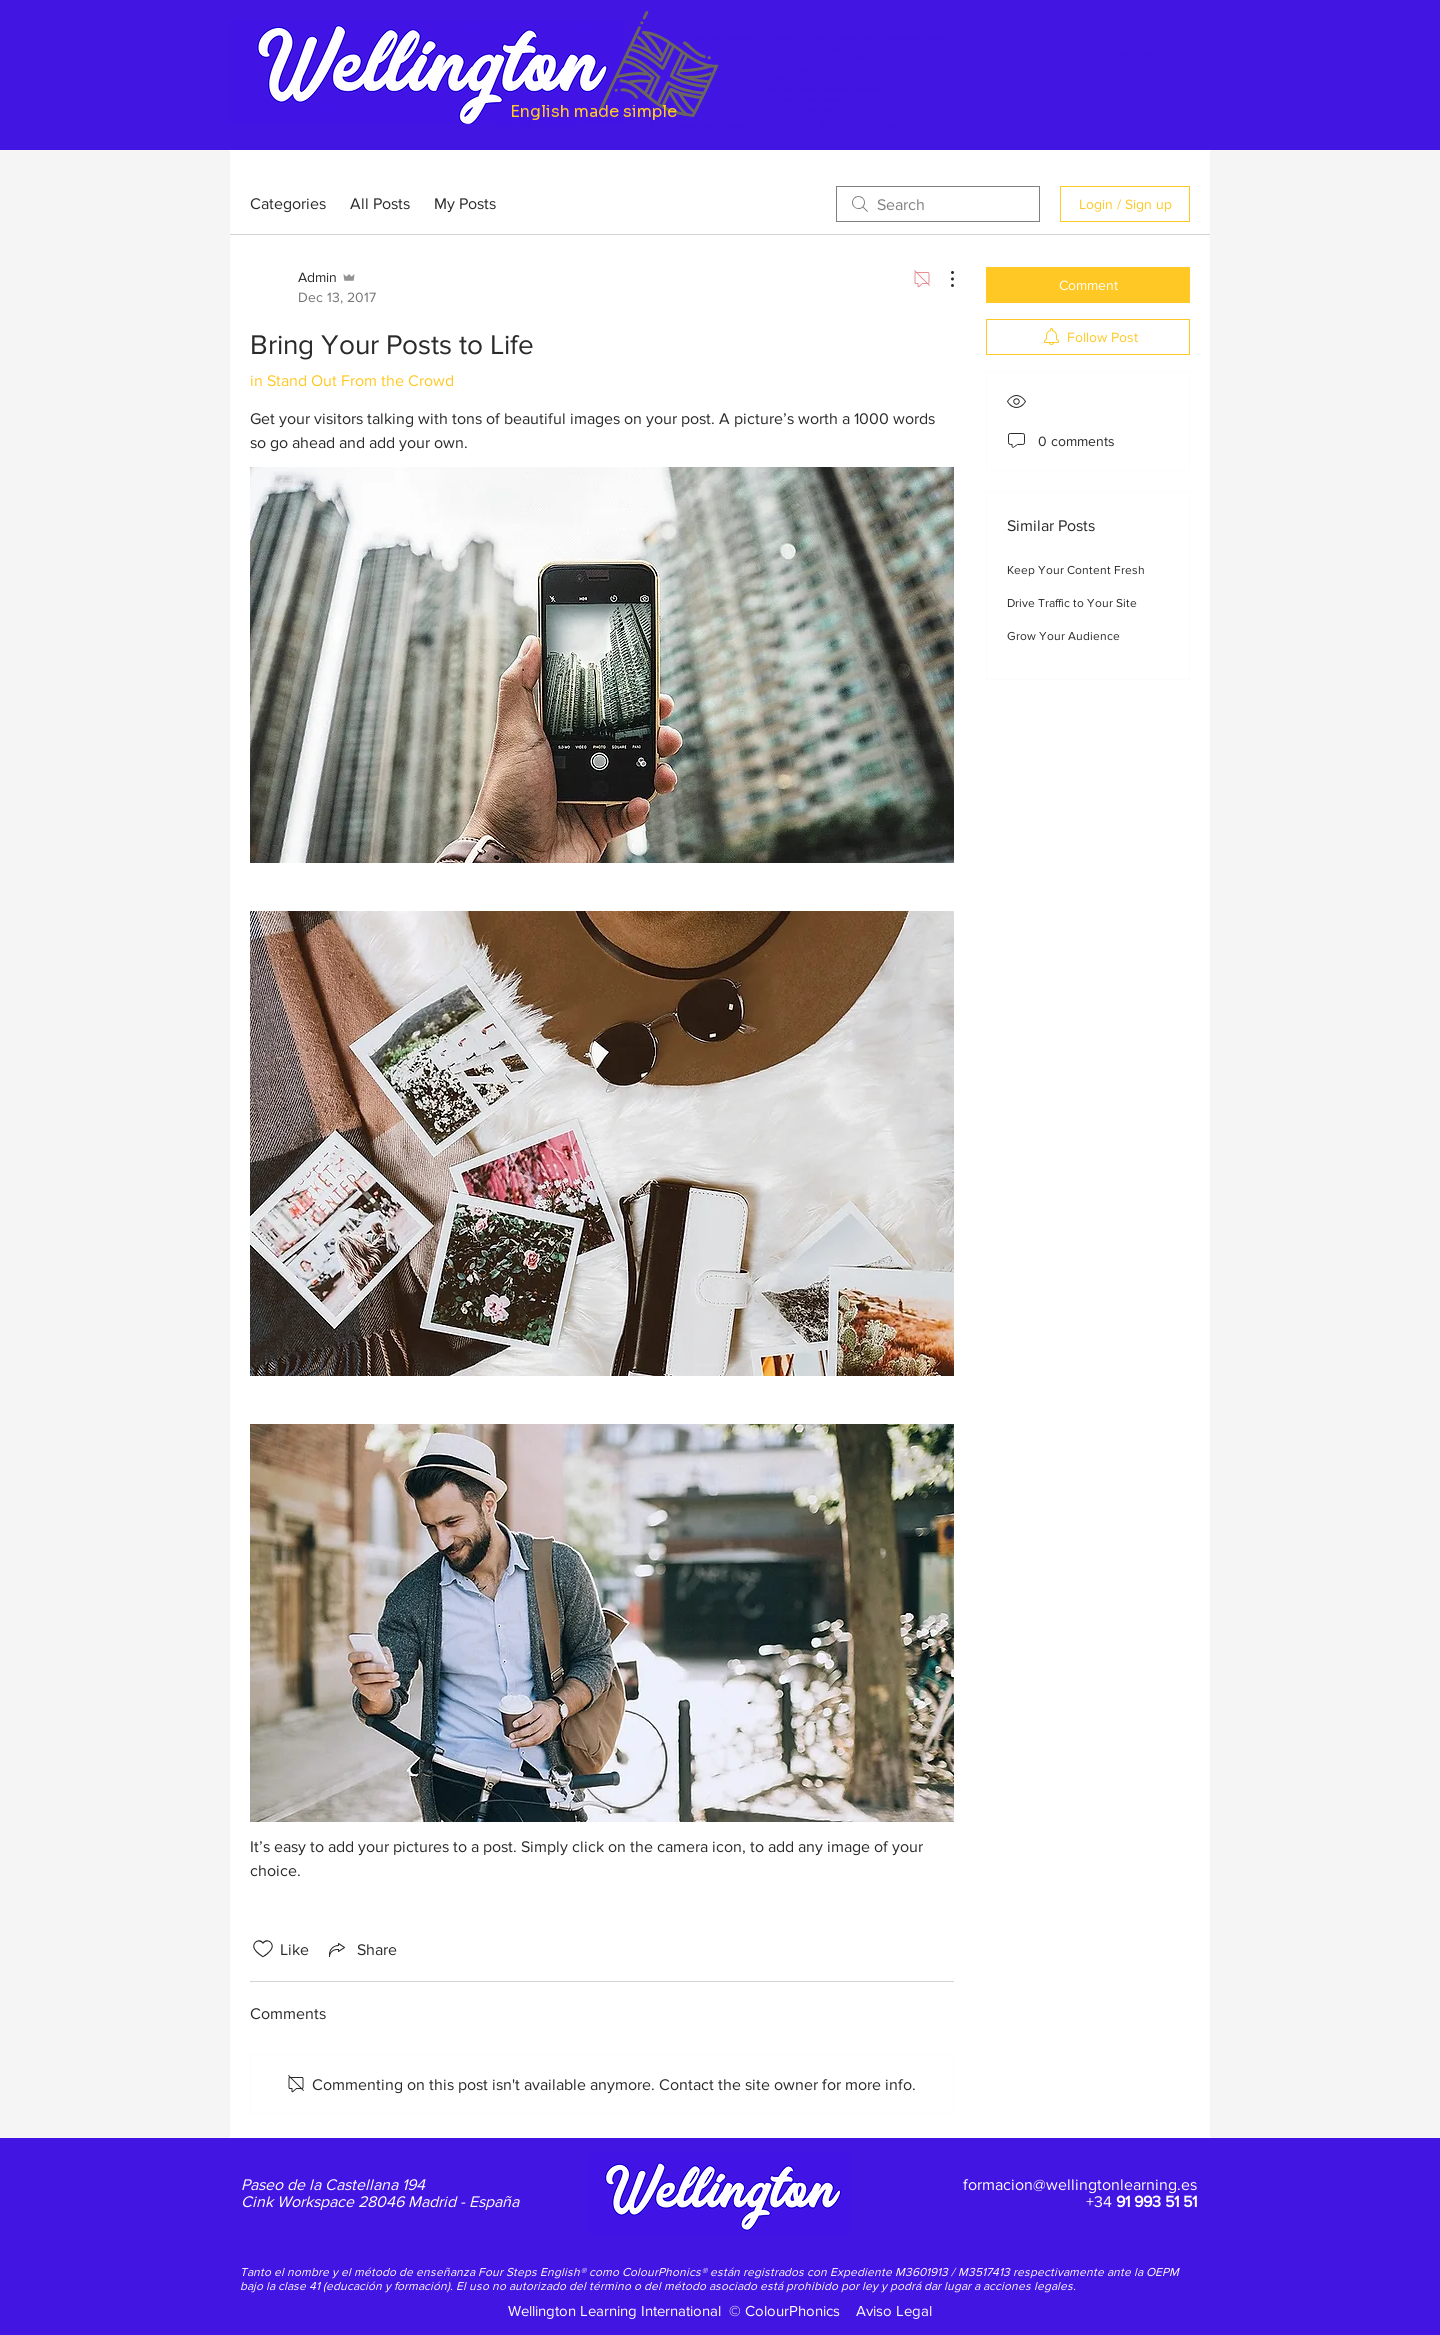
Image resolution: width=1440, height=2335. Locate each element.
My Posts (465, 203)
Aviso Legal (894, 2310)
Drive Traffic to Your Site (1072, 603)
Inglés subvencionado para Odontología (824, 58)
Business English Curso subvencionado (822, 69)
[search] (938, 204)
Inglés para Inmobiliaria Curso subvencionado (822, 89)
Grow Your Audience (1063, 636)
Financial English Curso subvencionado (822, 79)
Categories (288, 203)
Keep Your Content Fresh (1076, 570)
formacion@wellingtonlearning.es (1080, 2184)
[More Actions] (942, 279)
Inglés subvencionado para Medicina (905, 38)
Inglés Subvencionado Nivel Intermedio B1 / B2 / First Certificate (776, 38)
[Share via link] (361, 1949)
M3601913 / (926, 2272)
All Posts (380, 203)
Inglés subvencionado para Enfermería (821, 48)
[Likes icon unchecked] (263, 1949)
